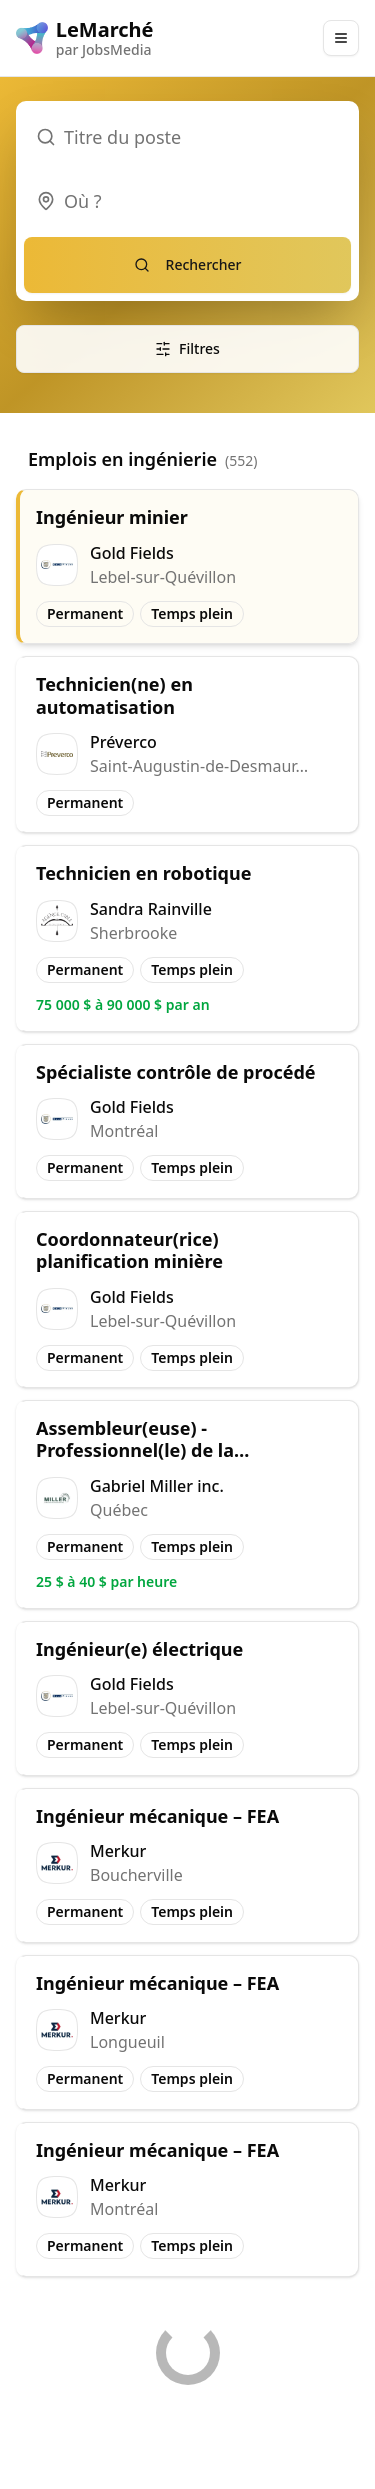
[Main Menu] (341, 38)
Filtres (187, 348)
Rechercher (188, 264)
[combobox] (187, 201)
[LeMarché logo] (85, 38)
